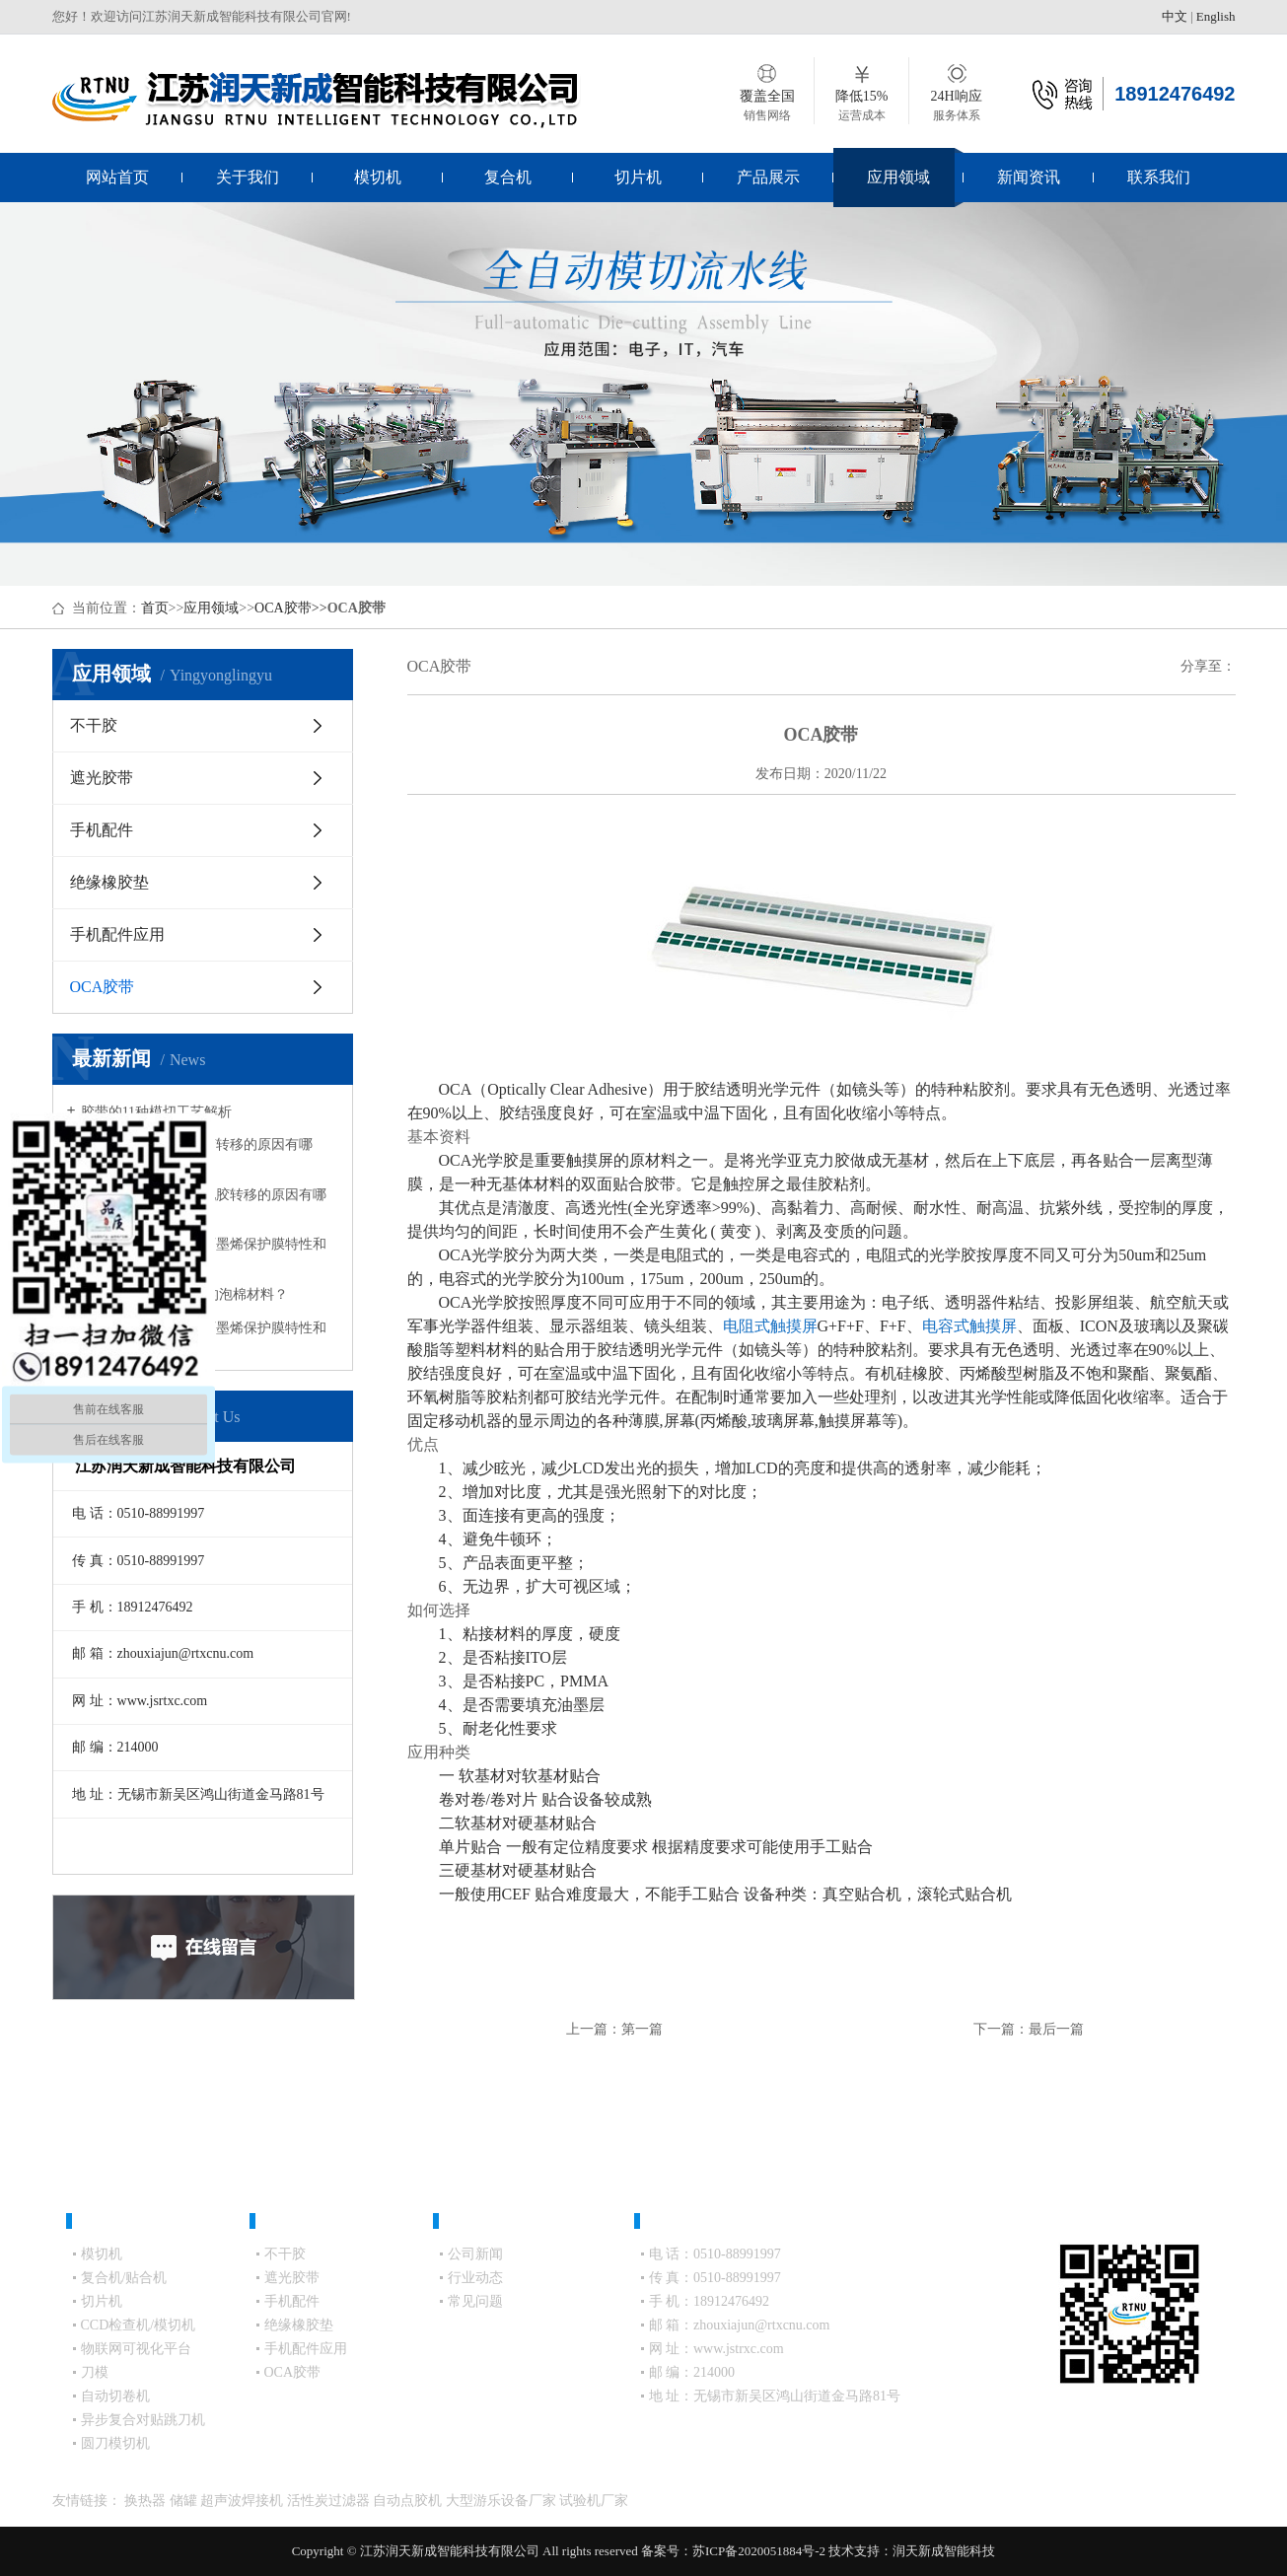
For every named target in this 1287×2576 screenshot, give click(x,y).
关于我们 (247, 177)
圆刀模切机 (115, 2443)
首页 (155, 608)
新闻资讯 (1028, 177)
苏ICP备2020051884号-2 (758, 2550)
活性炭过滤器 (330, 2500)
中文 (1174, 16)
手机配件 (101, 830)
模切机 (377, 177)
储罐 (185, 2500)
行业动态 (475, 2277)
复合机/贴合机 (124, 2277)
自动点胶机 (409, 2500)
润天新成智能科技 (944, 2550)
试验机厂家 (593, 2500)
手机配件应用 (117, 934)
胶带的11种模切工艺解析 (156, 1112)
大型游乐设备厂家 (503, 2500)
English (1216, 16)
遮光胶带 (101, 777)
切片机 (638, 177)
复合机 (508, 177)
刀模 (94, 2372)
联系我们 (1158, 177)
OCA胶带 (283, 608)
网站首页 (117, 177)
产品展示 (768, 177)
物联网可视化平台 (136, 2348)
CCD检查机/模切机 (138, 2325)
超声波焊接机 (243, 2500)
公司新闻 (475, 2254)
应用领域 (898, 177)
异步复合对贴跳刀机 (143, 2419)
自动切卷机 (115, 2396)
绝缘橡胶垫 (109, 882)
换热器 (147, 2500)
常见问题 (475, 2301)
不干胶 (93, 725)
